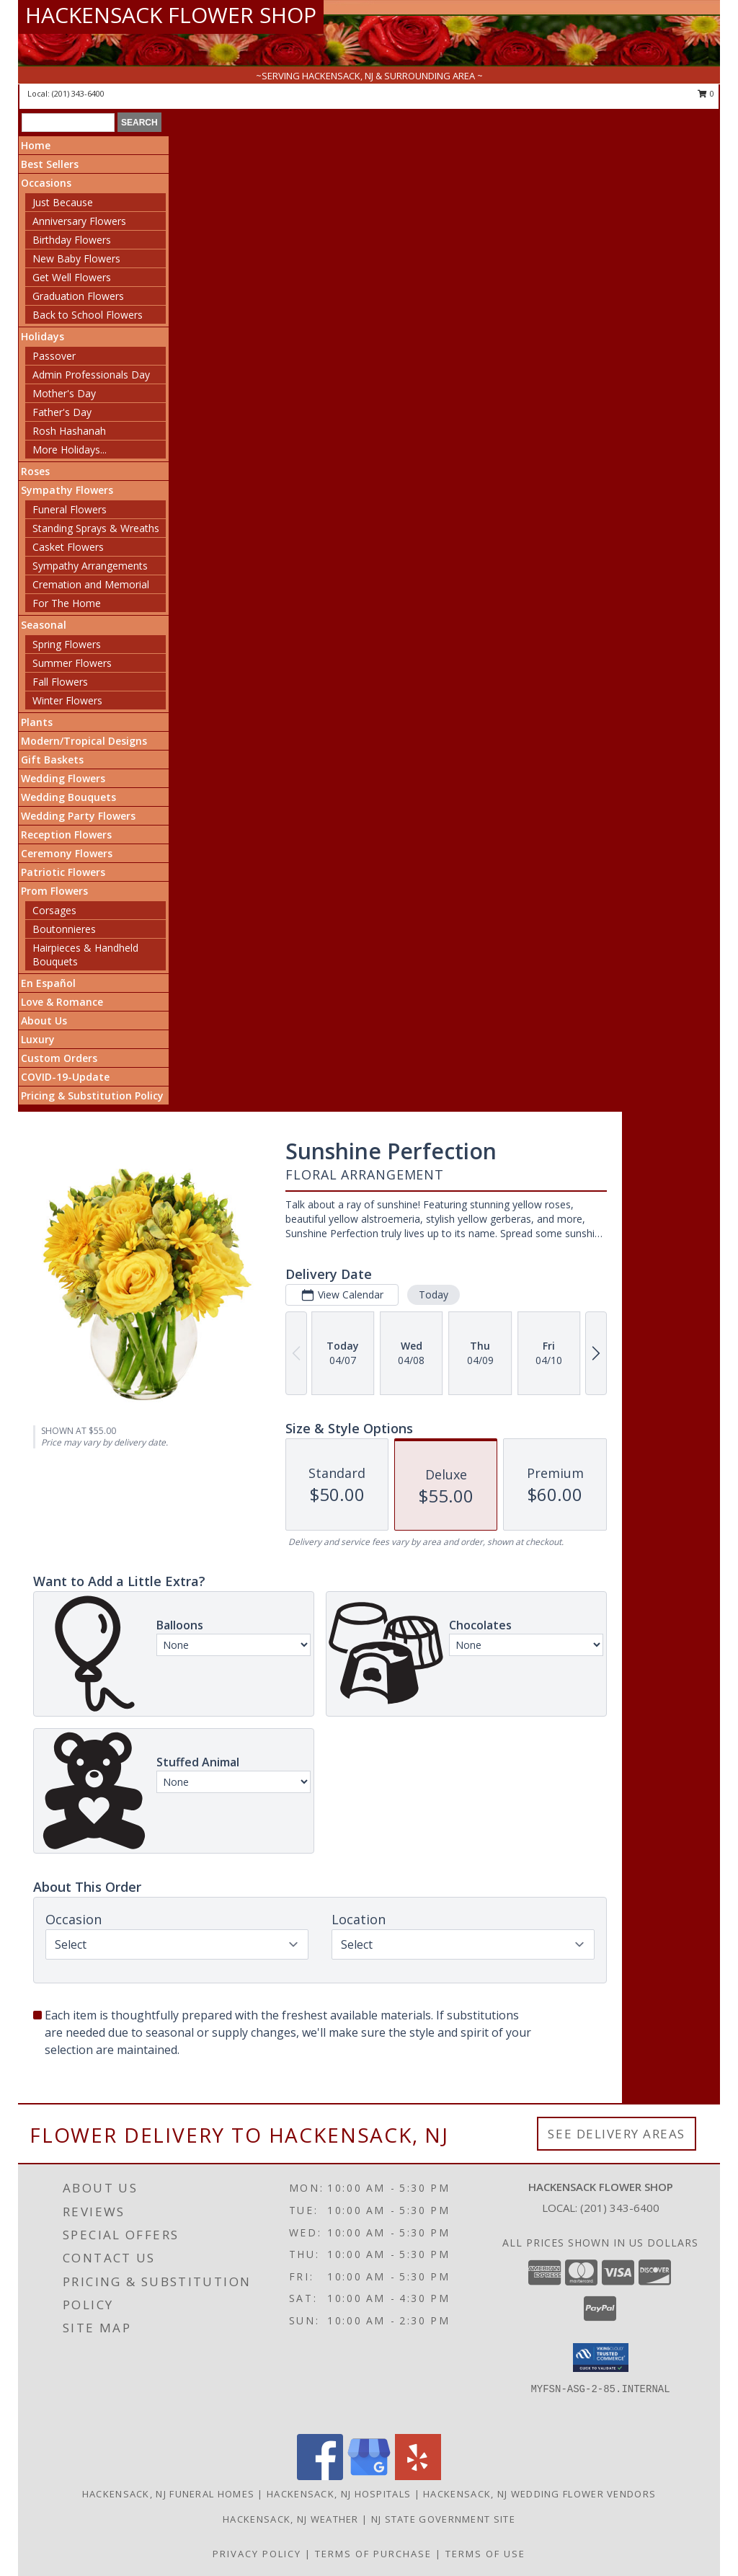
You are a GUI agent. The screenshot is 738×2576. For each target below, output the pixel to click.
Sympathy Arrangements (90, 565)
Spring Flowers (66, 644)
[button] (600, 2357)
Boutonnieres (64, 929)
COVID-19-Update (65, 1077)
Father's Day (62, 412)
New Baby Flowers (76, 258)
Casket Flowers (68, 547)
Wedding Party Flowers (78, 816)
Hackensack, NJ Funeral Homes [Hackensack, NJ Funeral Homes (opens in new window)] (168, 2493)
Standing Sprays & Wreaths (95, 528)
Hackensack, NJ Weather (291, 2519)
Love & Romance (62, 1002)
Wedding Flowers (63, 778)
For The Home (66, 603)
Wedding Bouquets (68, 797)
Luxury (38, 1039)
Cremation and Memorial (90, 584)
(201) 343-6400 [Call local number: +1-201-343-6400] (78, 93)
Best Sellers (50, 164)
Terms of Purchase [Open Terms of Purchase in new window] (373, 2553)
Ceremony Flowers (66, 853)
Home (35, 145)
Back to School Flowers (87, 315)
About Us (44, 1020)
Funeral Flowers (69, 509)
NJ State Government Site (443, 2519)
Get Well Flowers (71, 277)
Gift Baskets (52, 759)
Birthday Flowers (71, 240)
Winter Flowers (67, 700)
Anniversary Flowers (79, 221)
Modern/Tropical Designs (84, 741)
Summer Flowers (72, 663)
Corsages (54, 910)
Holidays (42, 336)
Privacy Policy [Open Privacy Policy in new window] (257, 2553)
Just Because (62, 202)
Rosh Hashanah (69, 431)
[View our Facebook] (320, 2476)
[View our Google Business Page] (369, 2476)
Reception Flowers (66, 834)
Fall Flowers (60, 682)
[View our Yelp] (418, 2476)
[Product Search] (68, 122)
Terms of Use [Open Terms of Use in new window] (485, 2553)
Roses (35, 471)
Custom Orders (59, 1058)
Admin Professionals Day (91, 374)
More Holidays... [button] (69, 449)
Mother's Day (64, 393)
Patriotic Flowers (63, 872)
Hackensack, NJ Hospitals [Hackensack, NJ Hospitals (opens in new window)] (339, 2493)
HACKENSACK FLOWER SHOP (170, 15)
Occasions (46, 183)
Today (433, 1294)
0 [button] (706, 93)
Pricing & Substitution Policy (92, 1095)
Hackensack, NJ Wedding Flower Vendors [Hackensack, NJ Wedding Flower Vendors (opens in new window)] (539, 2493)
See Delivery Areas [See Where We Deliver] (616, 2133)
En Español (48, 983)
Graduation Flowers (78, 296)
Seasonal (43, 625)
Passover (54, 356)
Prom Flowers (54, 891)
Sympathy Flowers (67, 490)
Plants (37, 722)
